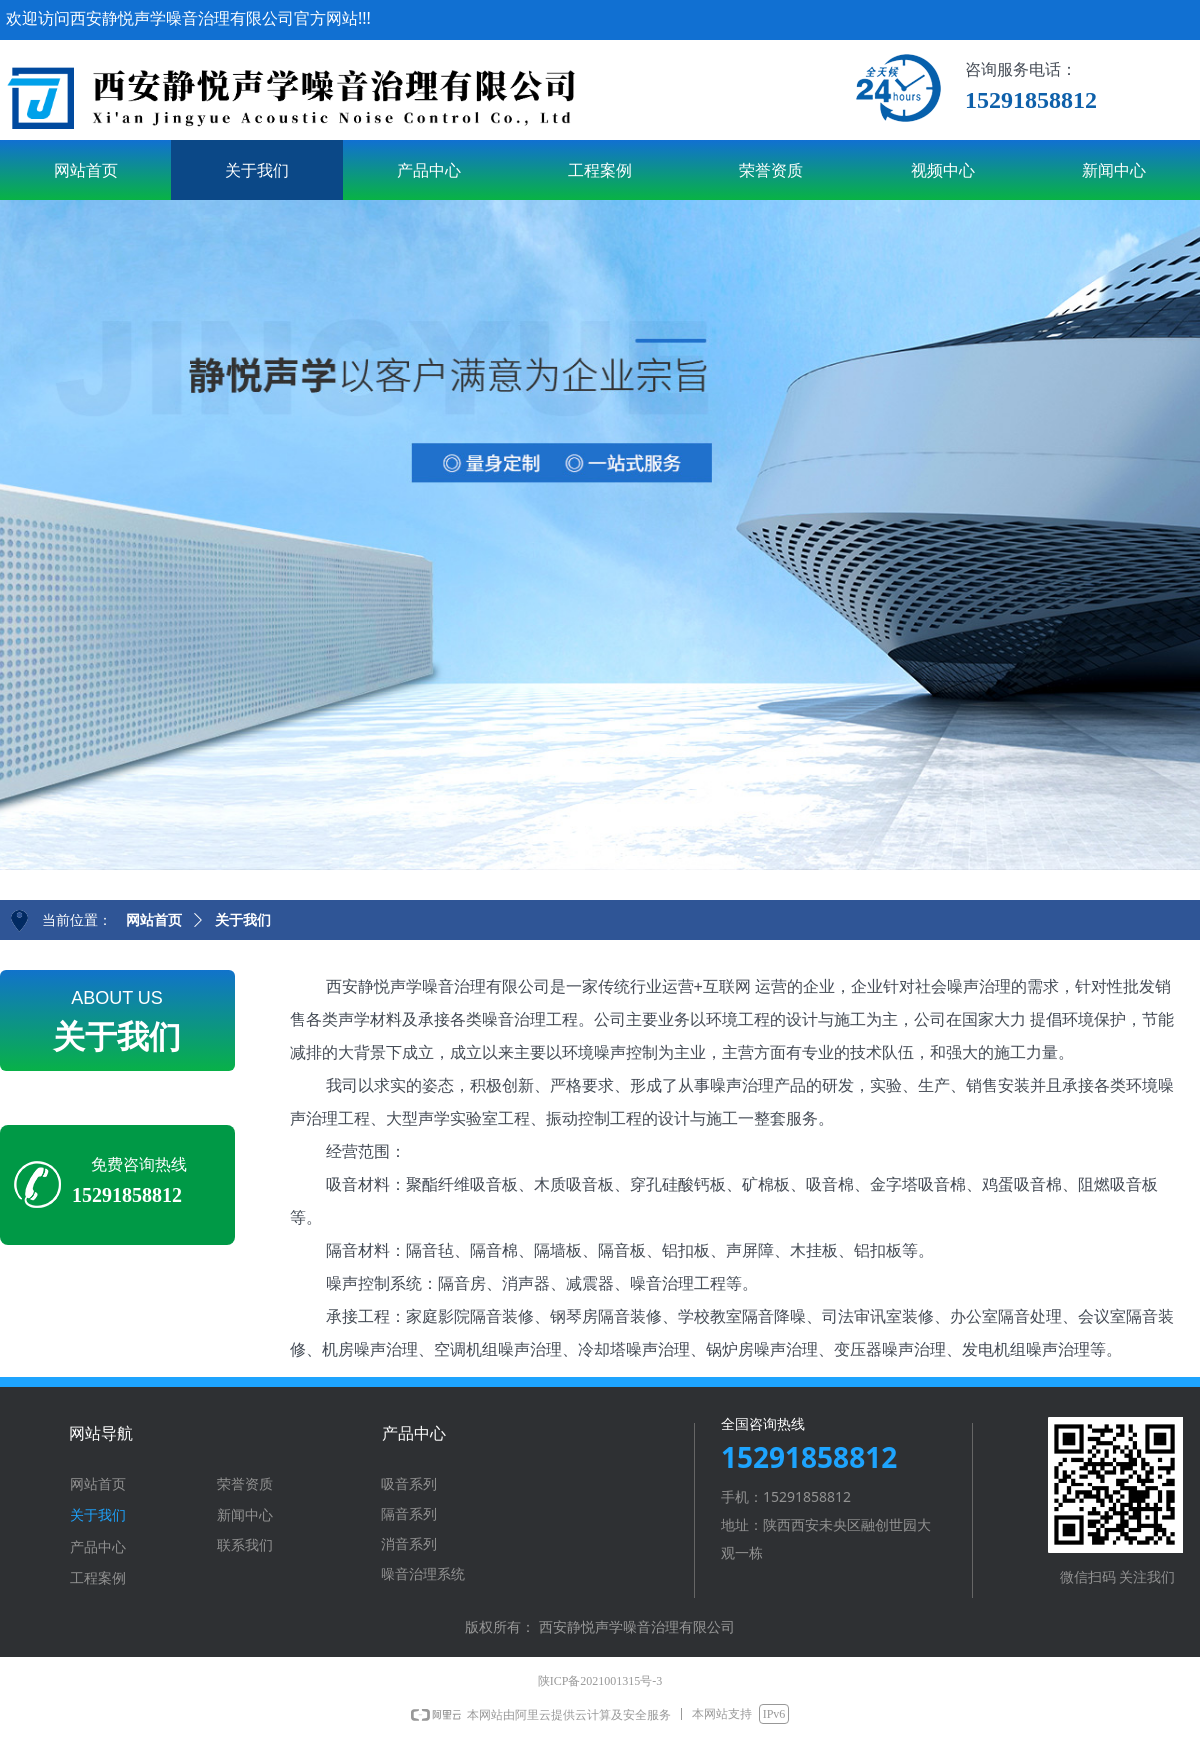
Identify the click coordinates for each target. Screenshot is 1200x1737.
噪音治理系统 (423, 1574)
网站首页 (154, 920)
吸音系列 (409, 1484)
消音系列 (409, 1544)
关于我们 (243, 920)
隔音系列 (409, 1514)
